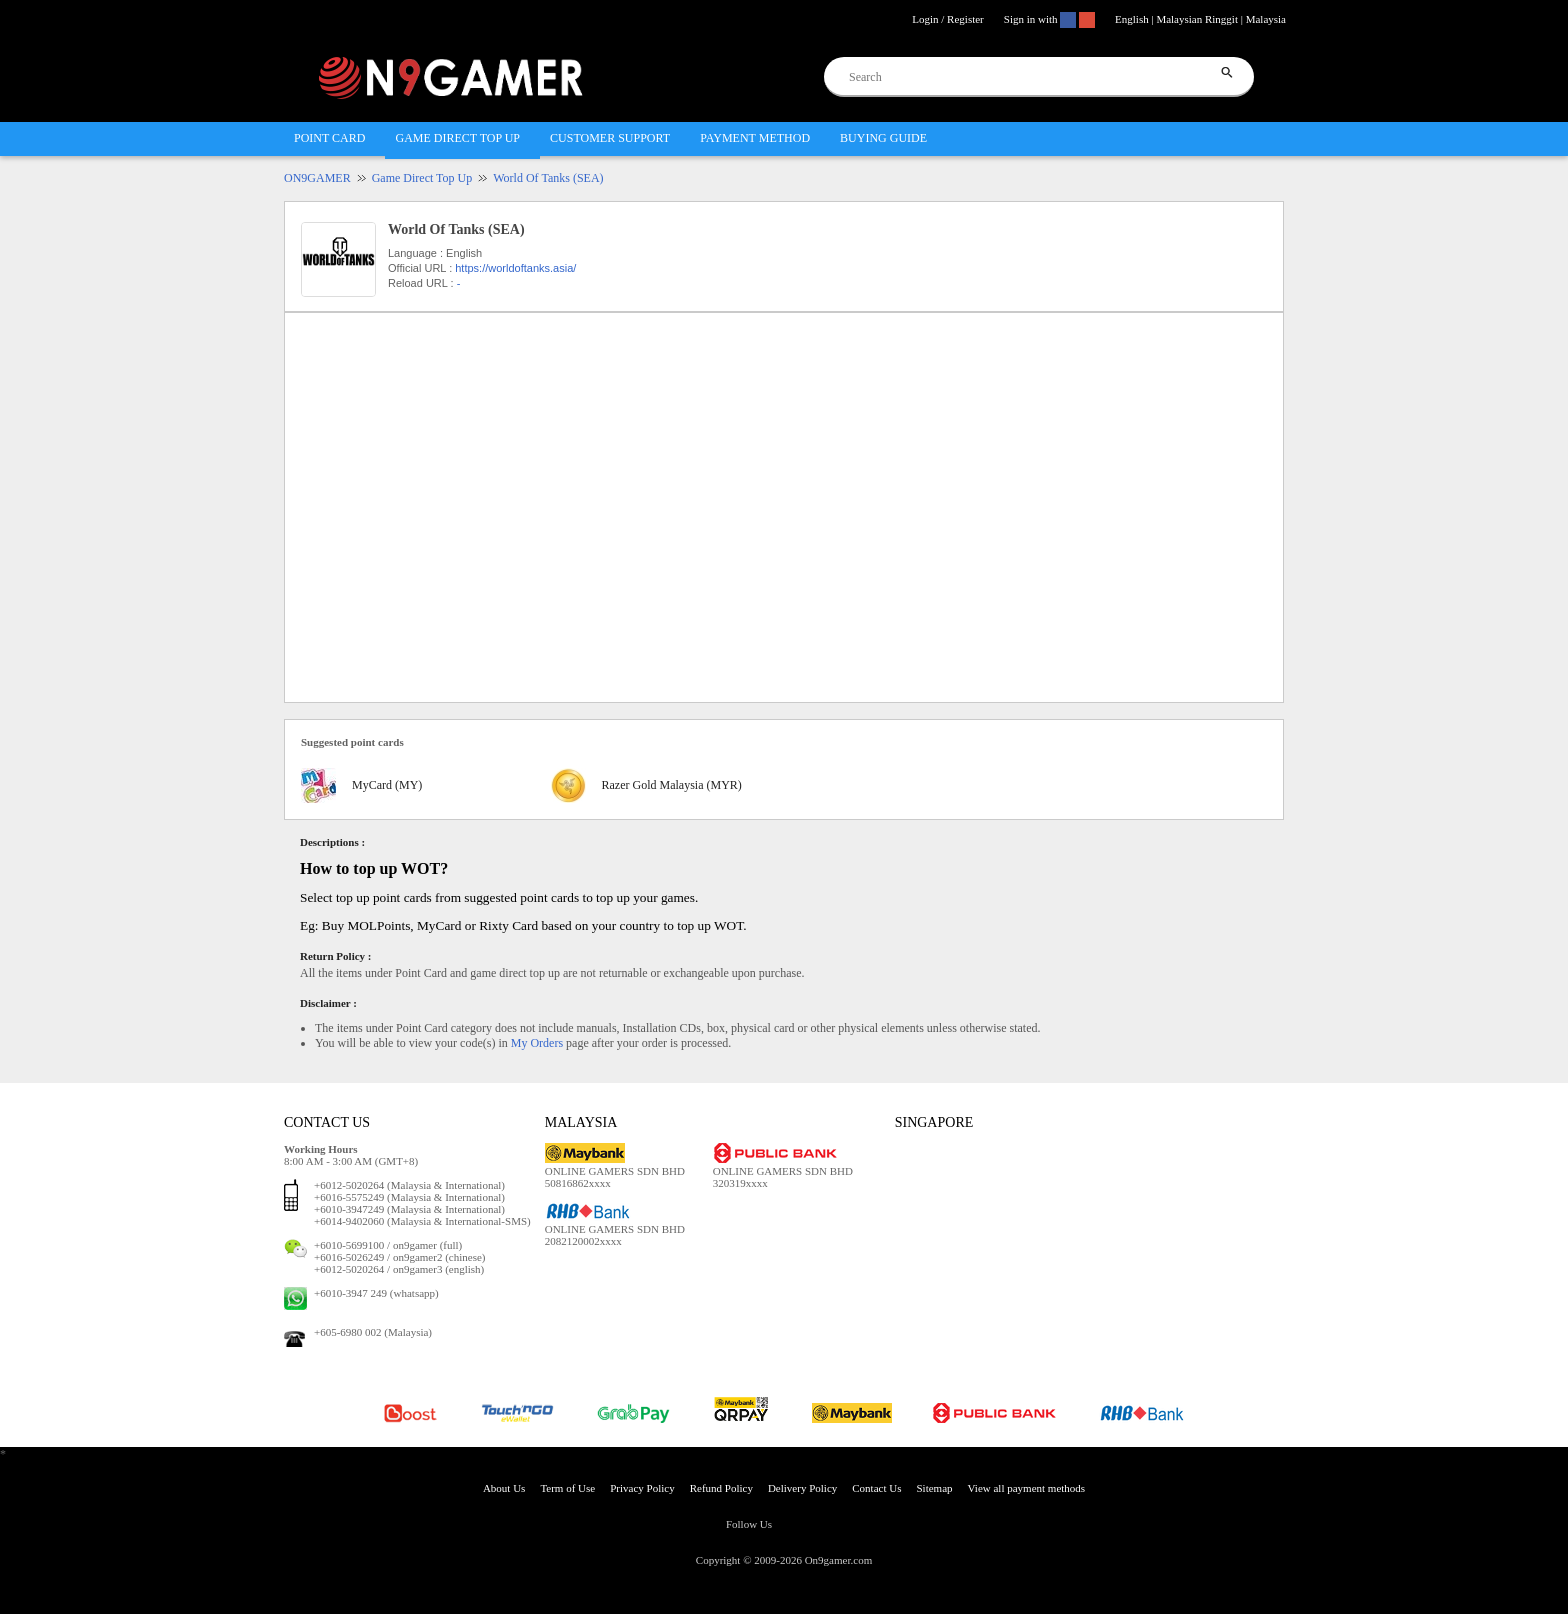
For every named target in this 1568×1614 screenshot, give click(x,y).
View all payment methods (1027, 1488)
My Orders (537, 1043)
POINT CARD (329, 138)
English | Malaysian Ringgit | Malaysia (1200, 19)
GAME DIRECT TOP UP (457, 138)
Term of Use (567, 1488)
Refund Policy (721, 1488)
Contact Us (876, 1488)
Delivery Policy (802, 1488)
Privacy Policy (642, 1488)
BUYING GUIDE (883, 138)
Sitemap (934, 1488)
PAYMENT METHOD (755, 138)
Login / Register (948, 19)
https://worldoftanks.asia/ (515, 268)
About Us (504, 1488)
